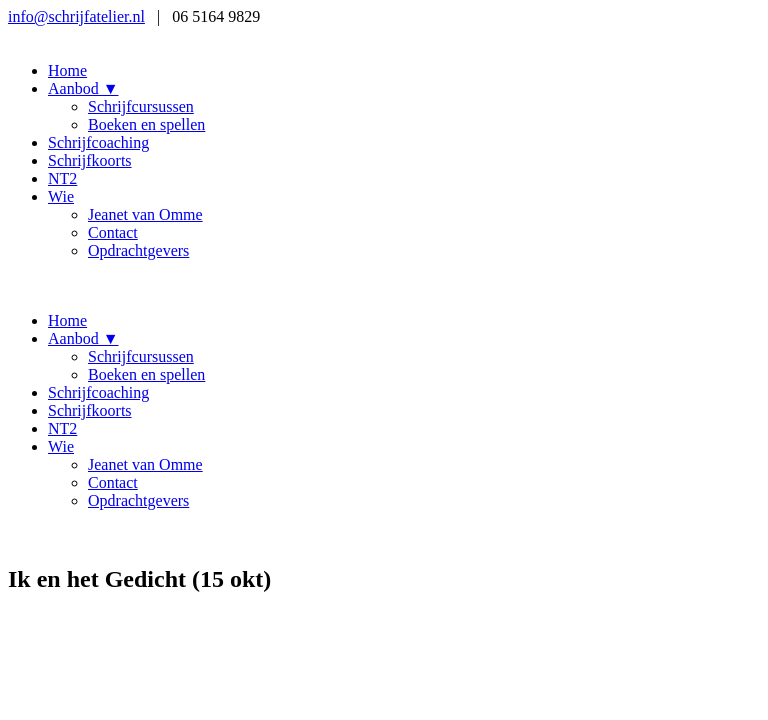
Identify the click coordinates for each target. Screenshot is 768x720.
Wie (61, 196)
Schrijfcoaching (98, 142)
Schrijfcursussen (141, 106)
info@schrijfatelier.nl (76, 16)
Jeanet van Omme (145, 214)
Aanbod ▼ (83, 88)
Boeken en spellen (146, 124)
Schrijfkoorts (90, 160)
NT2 (62, 178)
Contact (113, 232)
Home (67, 70)
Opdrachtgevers (138, 250)
